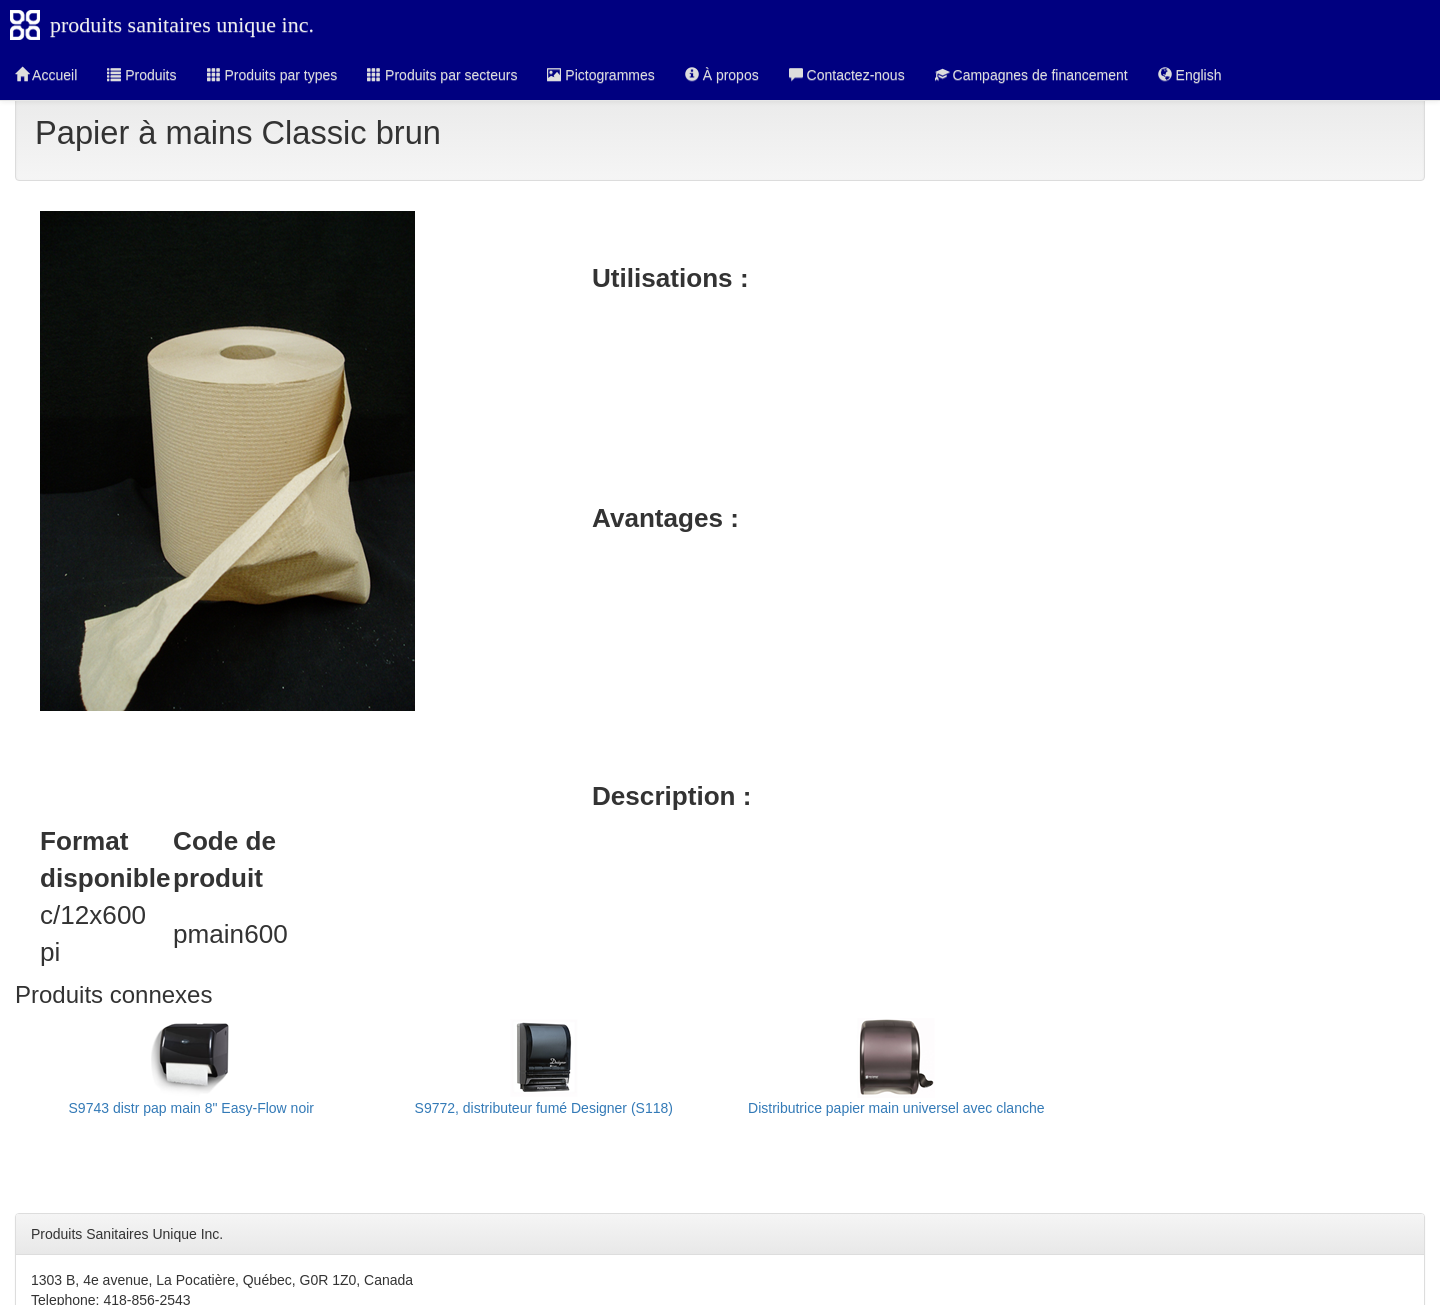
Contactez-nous (847, 75)
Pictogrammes (600, 75)
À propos (722, 75)
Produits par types (272, 75)
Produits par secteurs (442, 75)
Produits (141, 75)
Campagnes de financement (1031, 75)
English (1190, 75)
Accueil (46, 75)
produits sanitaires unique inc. (182, 24)
